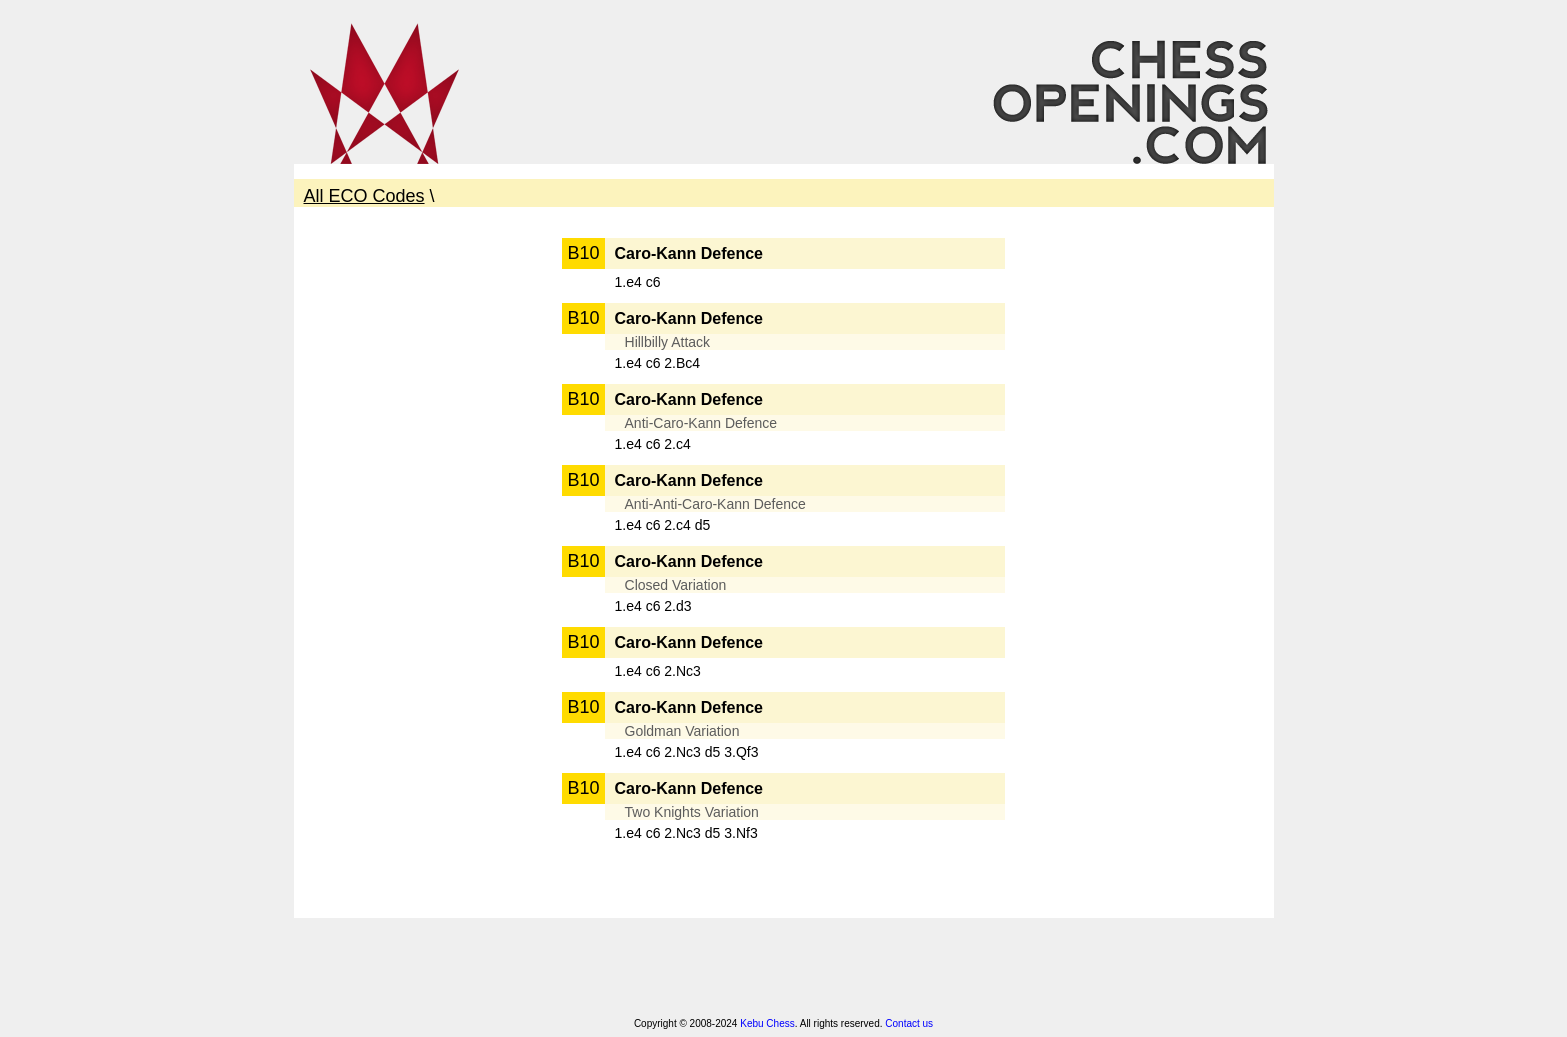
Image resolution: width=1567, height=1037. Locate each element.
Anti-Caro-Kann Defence (701, 423)
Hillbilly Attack (668, 342)
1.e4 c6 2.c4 (653, 444)
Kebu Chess (767, 1023)
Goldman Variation (682, 731)
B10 (583, 253)
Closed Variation (676, 585)
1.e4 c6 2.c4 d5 (663, 525)
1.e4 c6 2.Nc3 (658, 671)
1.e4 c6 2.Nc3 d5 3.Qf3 (687, 752)
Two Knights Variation (692, 812)
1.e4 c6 (638, 282)
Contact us (909, 1023)
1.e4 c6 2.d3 (653, 606)
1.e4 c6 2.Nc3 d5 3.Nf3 (686, 833)
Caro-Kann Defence (689, 253)
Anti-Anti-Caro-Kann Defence (715, 504)
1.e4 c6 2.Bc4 (658, 363)
